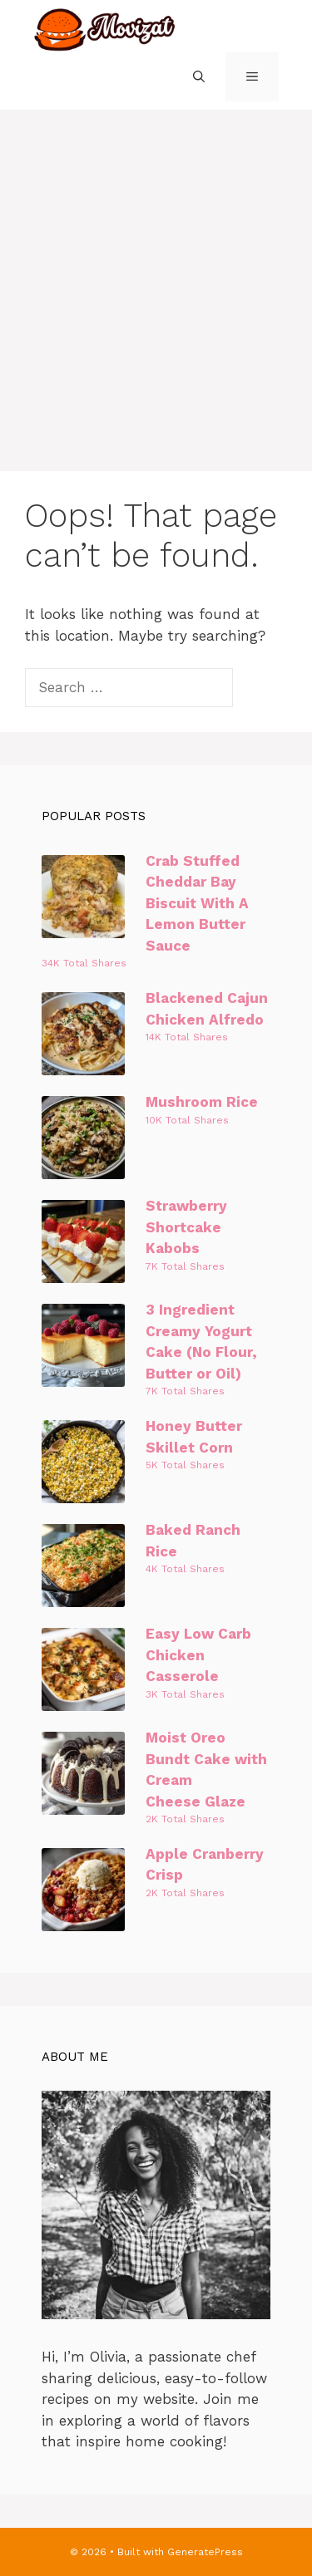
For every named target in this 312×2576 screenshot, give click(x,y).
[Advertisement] (156, 274)
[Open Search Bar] (198, 76)
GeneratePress (205, 2552)
